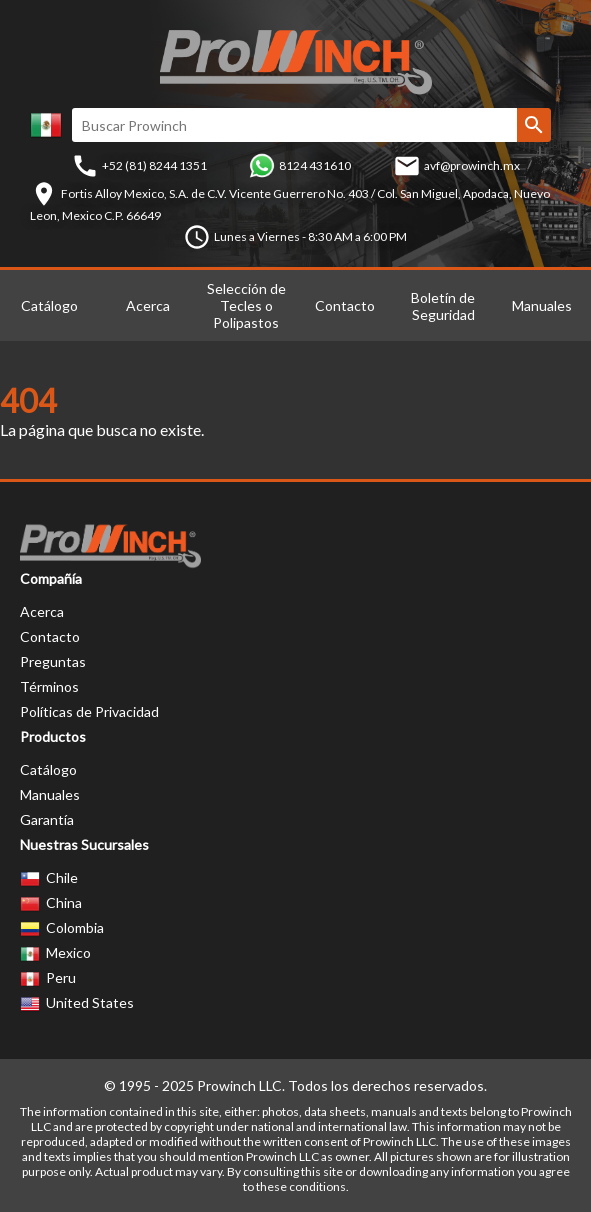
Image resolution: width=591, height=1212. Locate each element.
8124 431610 (315, 165)
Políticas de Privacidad (89, 711)
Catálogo (49, 305)
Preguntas (53, 661)
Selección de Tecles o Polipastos (246, 305)
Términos (49, 686)
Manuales (542, 305)
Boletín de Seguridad (443, 306)
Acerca (148, 305)
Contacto (345, 305)
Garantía (47, 819)
